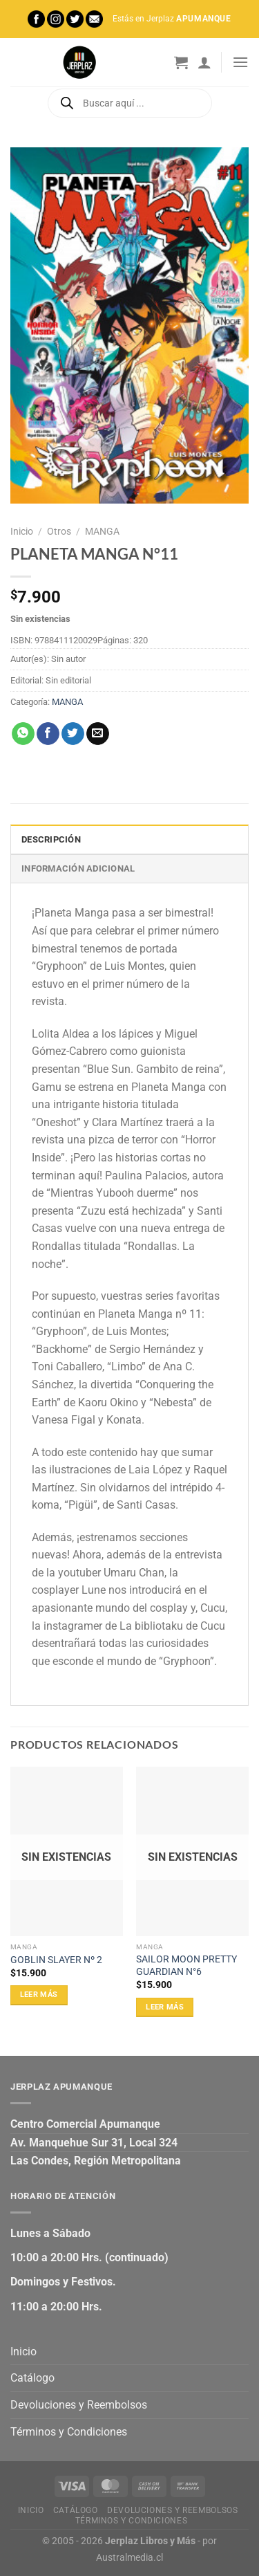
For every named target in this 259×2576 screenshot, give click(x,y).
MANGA (102, 531)
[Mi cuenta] (204, 62)
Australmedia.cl (129, 2558)
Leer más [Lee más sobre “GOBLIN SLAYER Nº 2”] (39, 1994)
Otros (59, 531)
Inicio (21, 531)
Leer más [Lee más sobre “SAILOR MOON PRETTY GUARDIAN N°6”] (165, 2007)
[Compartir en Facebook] (48, 734)
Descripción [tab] (51, 839)
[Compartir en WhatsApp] (23, 734)
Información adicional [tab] (78, 868)
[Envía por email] (97, 734)
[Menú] (240, 62)
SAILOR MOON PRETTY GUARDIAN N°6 (186, 1965)
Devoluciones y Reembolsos (78, 2404)
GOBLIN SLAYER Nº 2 (56, 1959)
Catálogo (32, 2377)
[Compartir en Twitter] (72, 734)
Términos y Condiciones (68, 2431)
